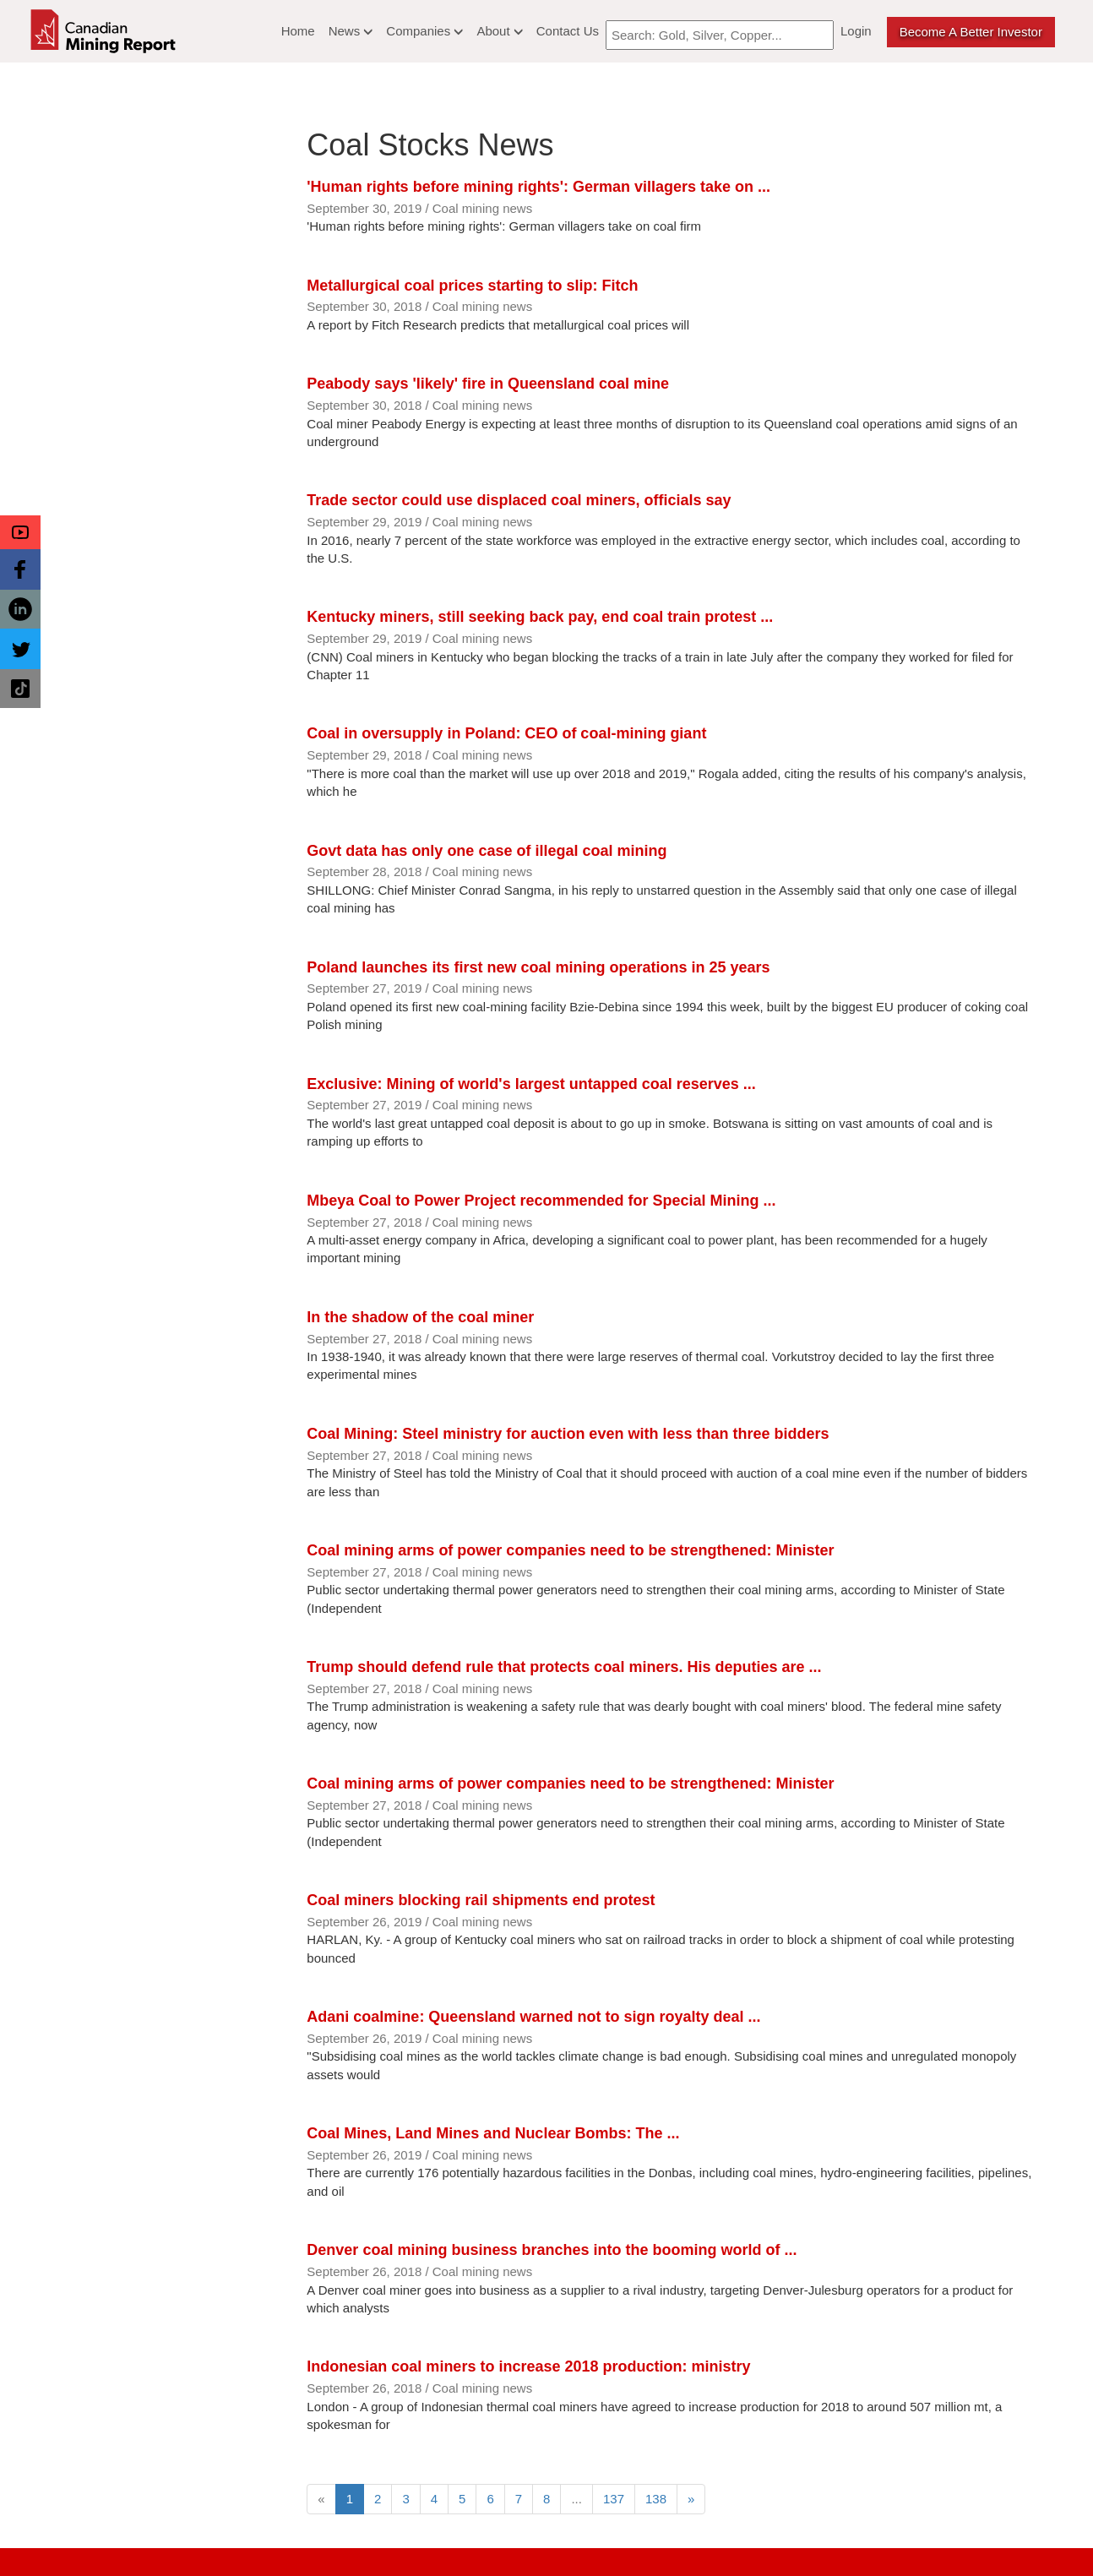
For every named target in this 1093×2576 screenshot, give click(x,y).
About (499, 31)
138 (655, 2499)
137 (613, 2499)
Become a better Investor (971, 32)
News (351, 31)
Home (298, 31)
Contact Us (567, 31)
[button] (20, 532)
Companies (424, 31)
